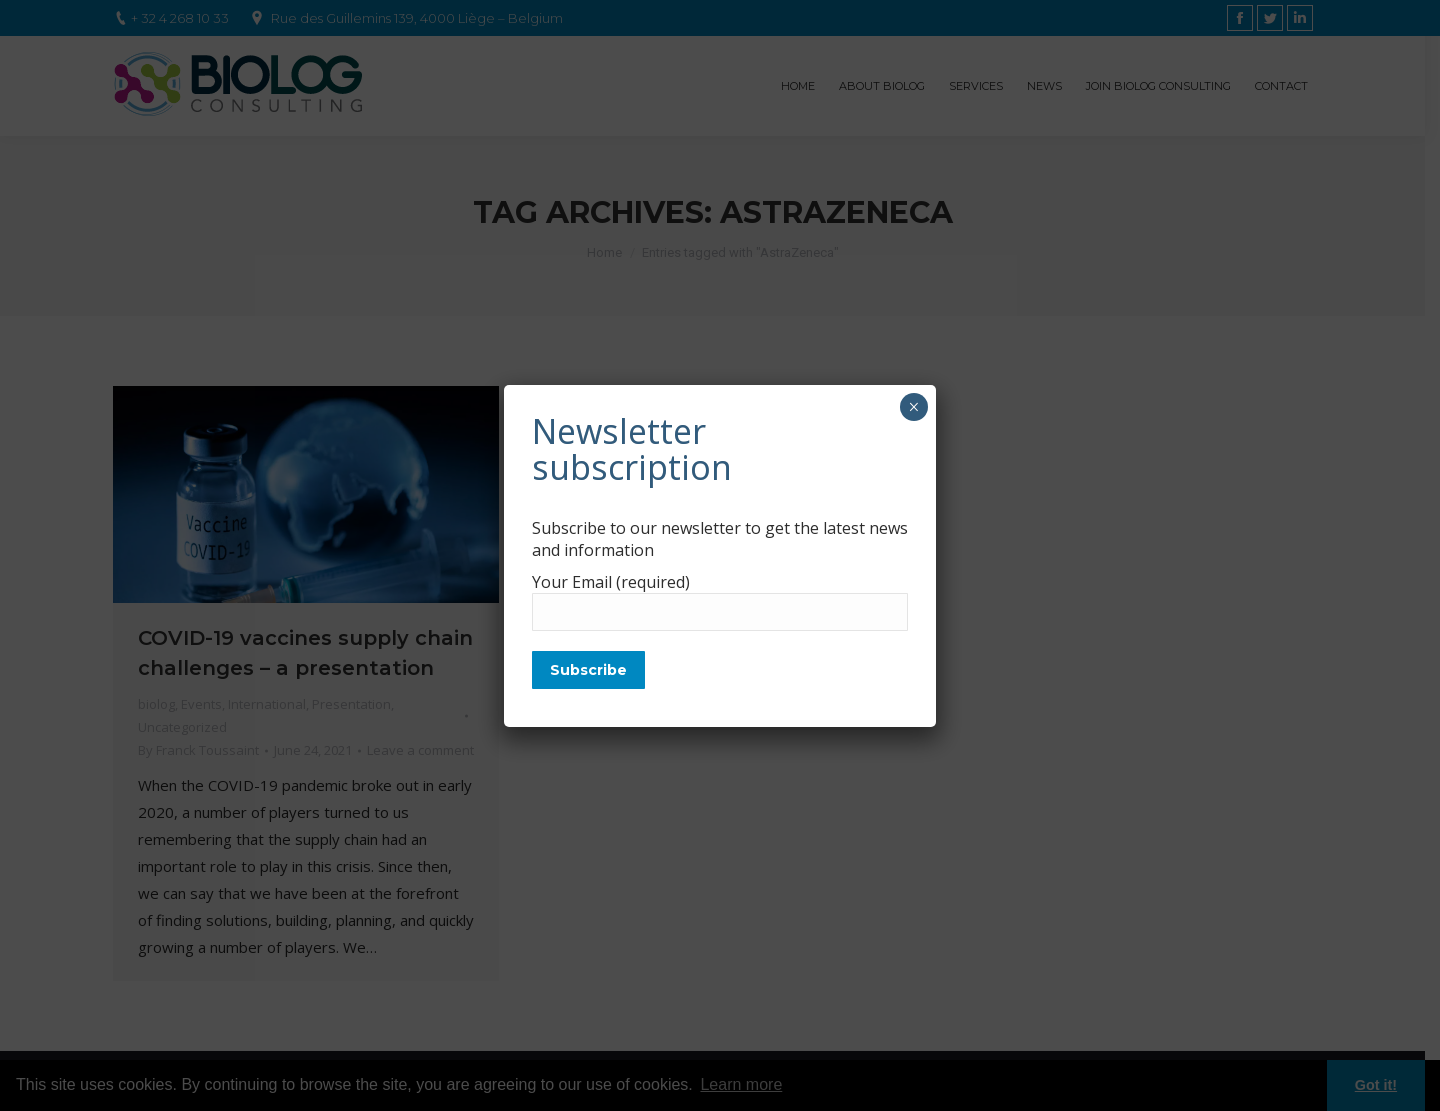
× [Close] (913, 407)
